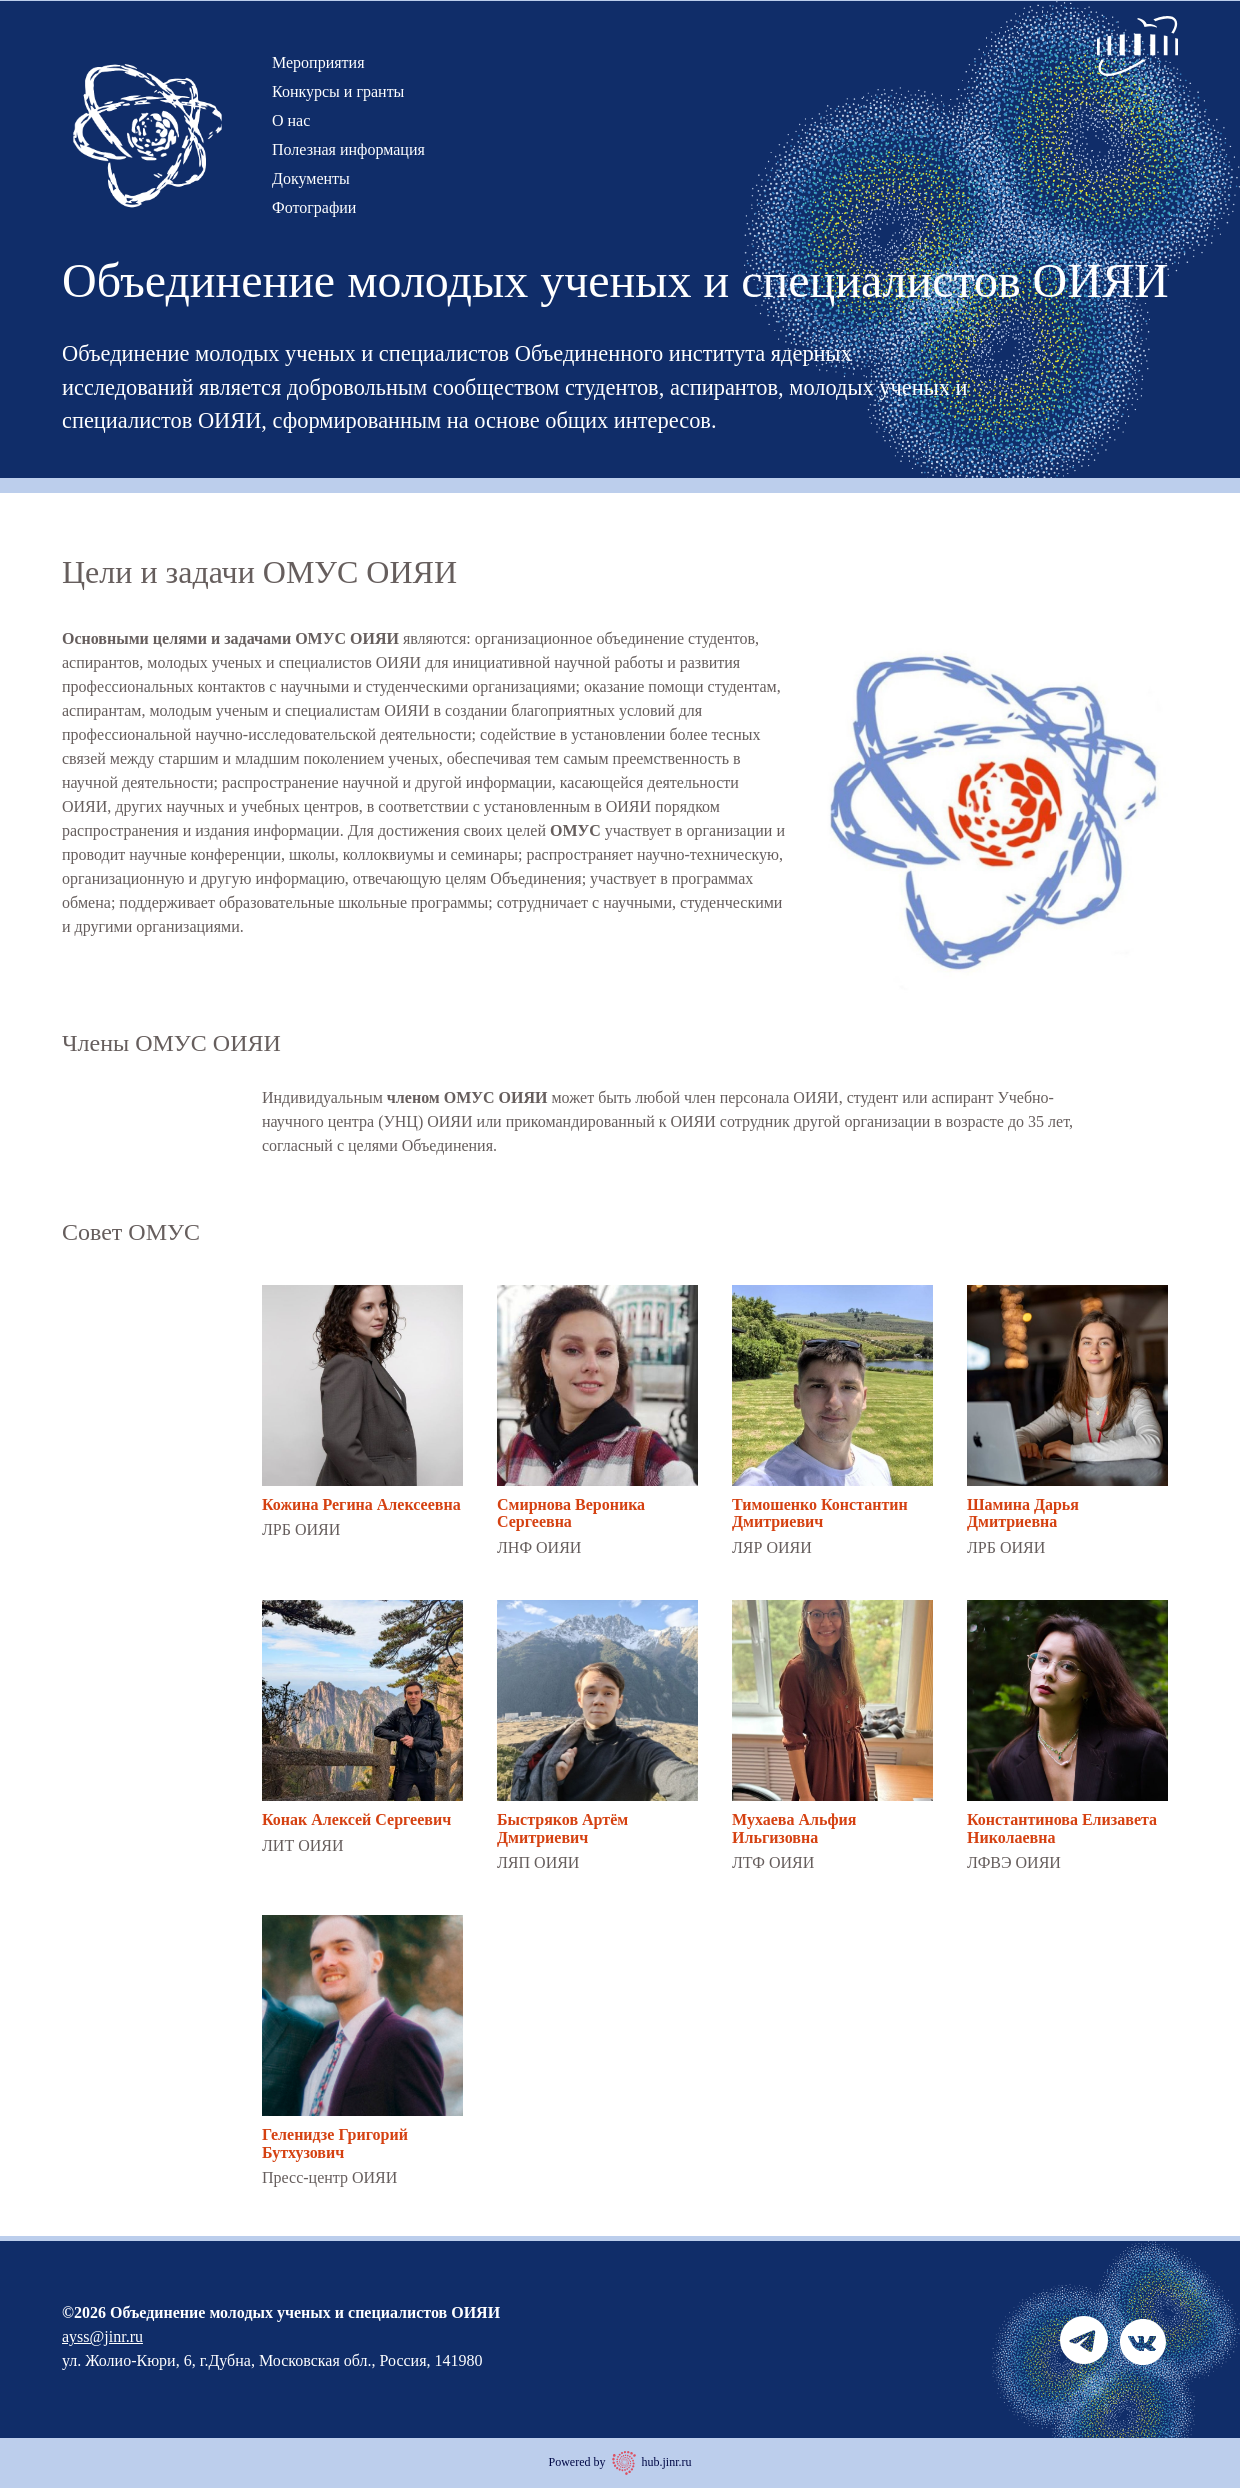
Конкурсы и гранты (338, 91)
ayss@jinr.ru (102, 2336)
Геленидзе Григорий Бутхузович (335, 2143)
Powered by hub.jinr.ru (620, 2462)
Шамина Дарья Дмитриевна (1023, 1513)
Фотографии (314, 207)
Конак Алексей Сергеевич (356, 1819)
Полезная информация (348, 149)
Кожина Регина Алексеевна (361, 1504)
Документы (311, 178)
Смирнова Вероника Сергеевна (571, 1513)
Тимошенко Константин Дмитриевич (820, 1513)
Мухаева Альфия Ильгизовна (794, 1828)
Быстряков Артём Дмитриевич (562, 1828)
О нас (291, 120)
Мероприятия (318, 62)
